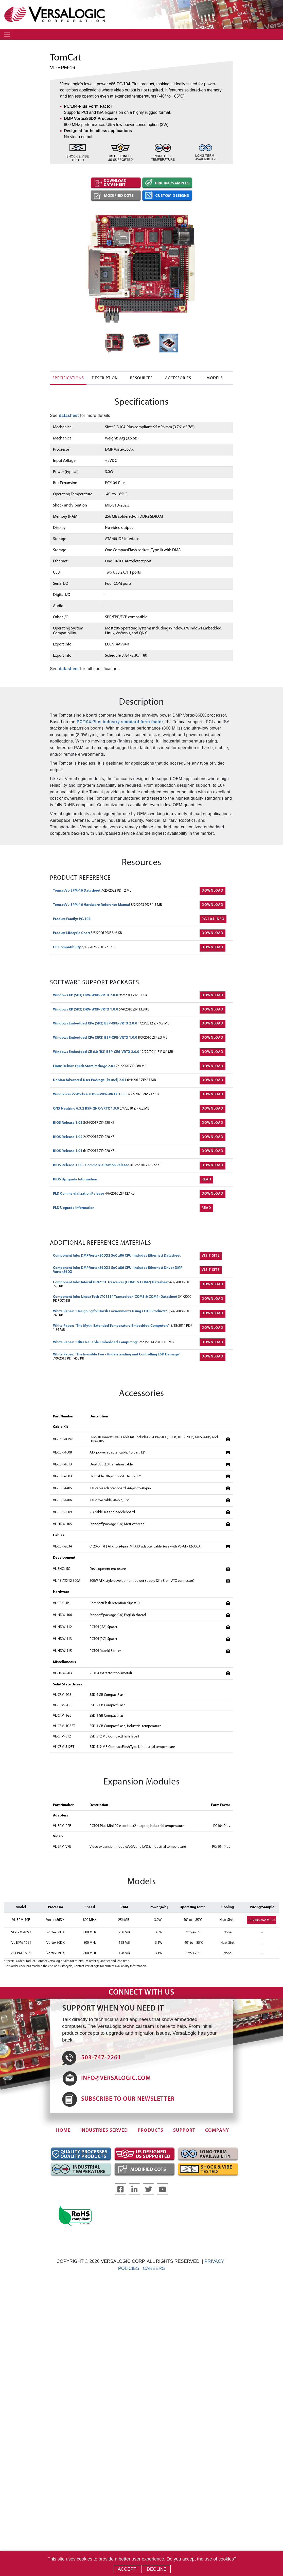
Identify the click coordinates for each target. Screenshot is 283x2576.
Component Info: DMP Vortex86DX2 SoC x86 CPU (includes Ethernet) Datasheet (117, 1256)
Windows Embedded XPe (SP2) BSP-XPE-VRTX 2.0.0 (95, 1023)
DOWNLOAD (212, 891)
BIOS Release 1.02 (68, 1137)
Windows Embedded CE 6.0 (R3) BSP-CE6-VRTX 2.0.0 (96, 1052)
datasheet (69, 415)
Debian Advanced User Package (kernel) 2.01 (90, 1080)
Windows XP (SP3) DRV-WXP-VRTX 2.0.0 (86, 995)
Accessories (178, 378)
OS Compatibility (67, 947)
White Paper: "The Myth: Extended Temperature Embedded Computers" (111, 1326)
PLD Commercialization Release (79, 1194)
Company (217, 2400)
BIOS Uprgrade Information (75, 1179)
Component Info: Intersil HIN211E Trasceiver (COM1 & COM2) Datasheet (111, 1282)
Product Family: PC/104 (72, 919)
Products (150, 2400)
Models (214, 378)
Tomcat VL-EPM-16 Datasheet (77, 891)
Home (63, 2400)
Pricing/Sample (261, 1915)
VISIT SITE (211, 1256)
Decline (157, 2569)
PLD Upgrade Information (73, 1208)
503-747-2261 (232, 2099)
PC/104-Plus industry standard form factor (120, 722)
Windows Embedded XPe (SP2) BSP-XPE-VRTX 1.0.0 (95, 1038)
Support (184, 2400)
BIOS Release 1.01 (68, 1151)
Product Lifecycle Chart (72, 933)
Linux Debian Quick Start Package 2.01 (84, 1066)
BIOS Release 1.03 (68, 1123)
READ (206, 1179)
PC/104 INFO (213, 919)
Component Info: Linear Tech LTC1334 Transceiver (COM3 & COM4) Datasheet (115, 1297)
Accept (127, 2569)
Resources (141, 378)
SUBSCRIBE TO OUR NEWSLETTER (243, 2323)
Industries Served (104, 2400)
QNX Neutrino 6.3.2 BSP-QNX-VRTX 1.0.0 (86, 1109)
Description (105, 378)
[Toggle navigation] (7, 34)
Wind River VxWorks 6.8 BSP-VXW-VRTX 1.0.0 (90, 1094)
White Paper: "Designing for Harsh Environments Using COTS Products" (110, 1311)
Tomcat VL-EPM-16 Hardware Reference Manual (92, 905)
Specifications (68, 378)
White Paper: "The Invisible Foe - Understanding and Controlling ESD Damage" (116, 1354)
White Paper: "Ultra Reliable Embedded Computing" (96, 1342)
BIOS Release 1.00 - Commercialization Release (91, 1165)
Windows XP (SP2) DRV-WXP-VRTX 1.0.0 (86, 1010)
